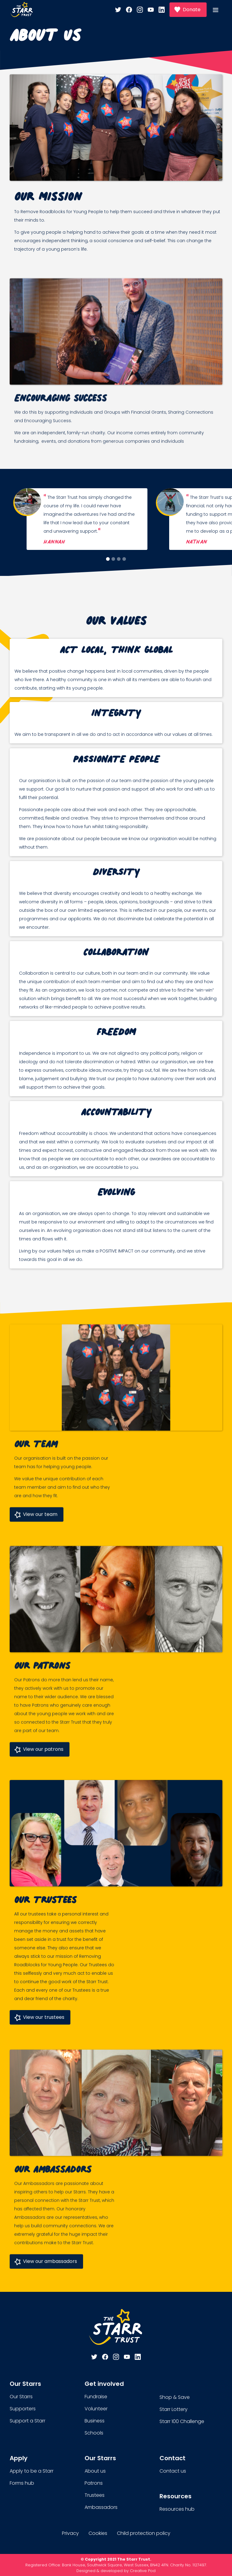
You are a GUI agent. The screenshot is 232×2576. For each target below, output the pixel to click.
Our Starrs (21, 2396)
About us (95, 2470)
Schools (94, 2432)
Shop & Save (175, 2397)
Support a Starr (27, 2420)
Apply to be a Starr (31, 2470)
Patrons (94, 2483)
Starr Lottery (174, 2409)
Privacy (70, 2533)
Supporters (23, 2408)
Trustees (95, 2495)
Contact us (173, 2470)
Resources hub (177, 2509)
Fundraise (96, 2396)
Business (95, 2420)
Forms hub (22, 2483)
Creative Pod (143, 2570)
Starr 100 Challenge (182, 2421)
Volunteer (96, 2408)
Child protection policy (143, 2533)
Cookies (98, 2533)
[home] (22, 10)
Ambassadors (101, 2507)
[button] (218, 9)
